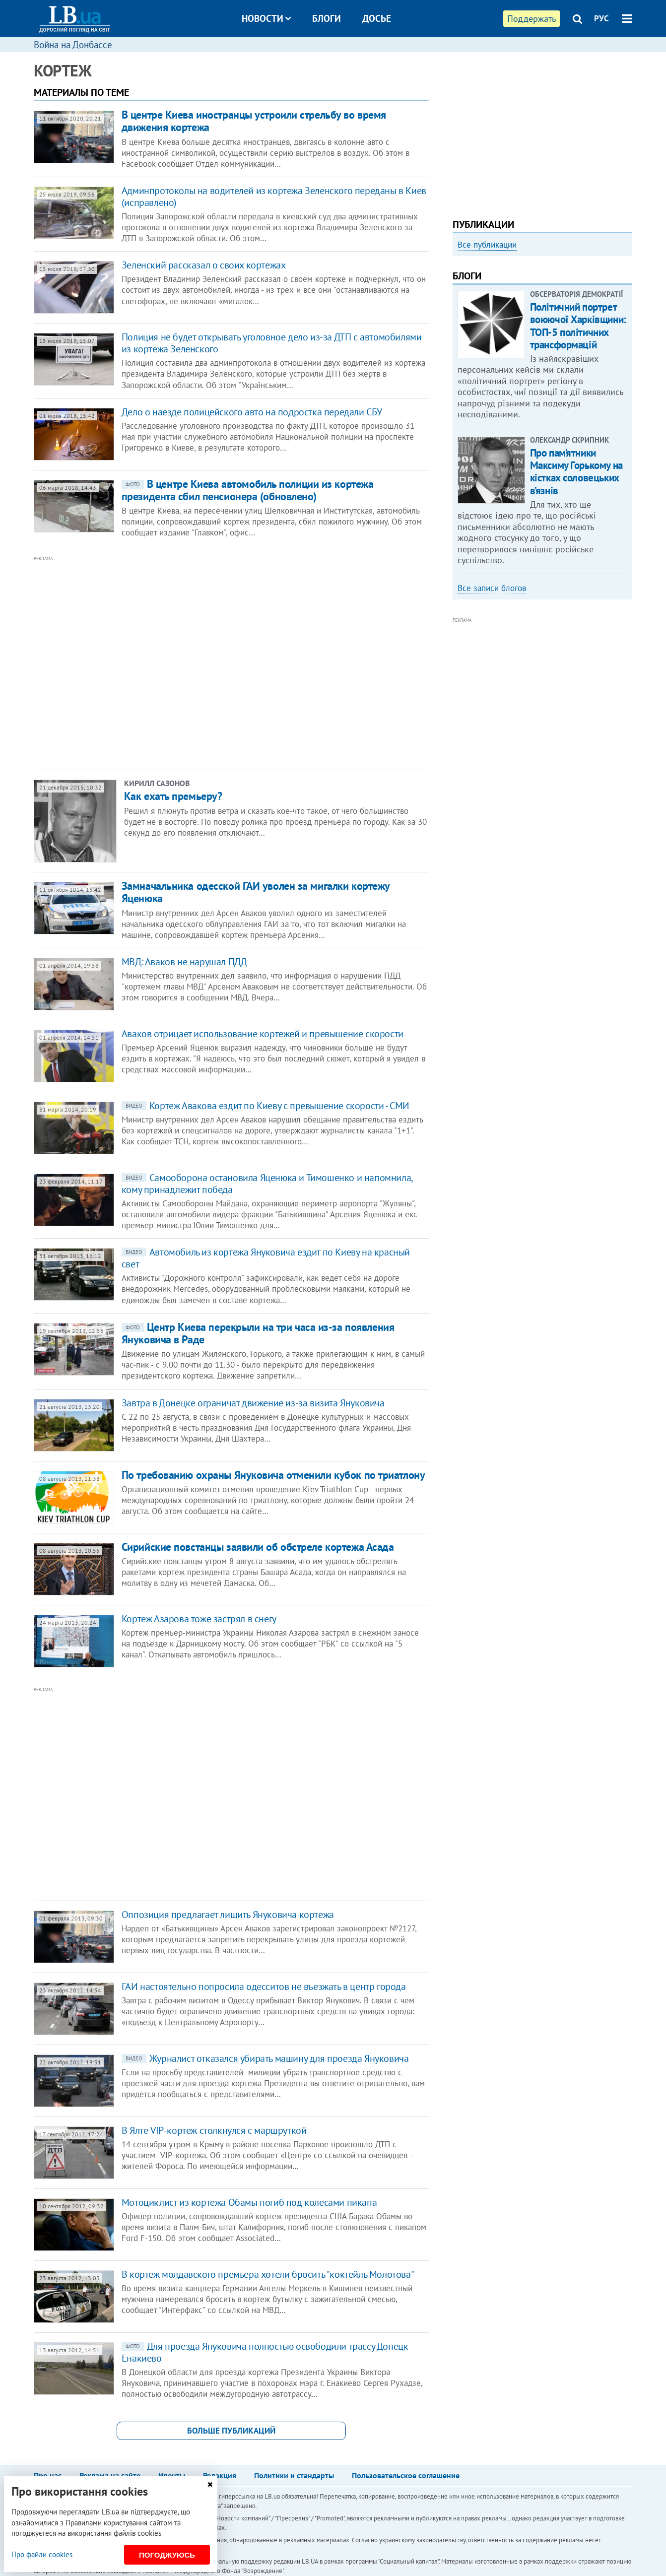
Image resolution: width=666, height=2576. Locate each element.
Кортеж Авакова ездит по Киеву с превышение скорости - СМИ (265, 1105)
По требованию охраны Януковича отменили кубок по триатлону (273, 1475)
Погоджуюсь (167, 2555)
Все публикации (487, 244)
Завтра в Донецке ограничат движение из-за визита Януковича (253, 1402)
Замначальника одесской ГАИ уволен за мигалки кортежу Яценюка (256, 892)
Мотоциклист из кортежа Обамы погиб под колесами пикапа (249, 2202)
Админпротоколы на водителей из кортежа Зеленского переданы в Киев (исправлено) (274, 196)
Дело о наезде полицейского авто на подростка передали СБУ (252, 411)
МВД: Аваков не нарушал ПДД (184, 961)
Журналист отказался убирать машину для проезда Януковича (265, 2058)
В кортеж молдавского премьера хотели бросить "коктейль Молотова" (268, 2274)
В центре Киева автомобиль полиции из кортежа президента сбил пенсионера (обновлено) (248, 490)
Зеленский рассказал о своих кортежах (204, 265)
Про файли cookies (41, 2554)
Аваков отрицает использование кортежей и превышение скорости (262, 1033)
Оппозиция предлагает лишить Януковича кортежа (228, 1914)
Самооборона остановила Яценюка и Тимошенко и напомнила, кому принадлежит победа (267, 1183)
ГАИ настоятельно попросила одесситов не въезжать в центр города (264, 1986)
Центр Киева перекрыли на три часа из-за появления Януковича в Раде (258, 1333)
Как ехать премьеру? (173, 796)
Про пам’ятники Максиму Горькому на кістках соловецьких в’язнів (576, 471)
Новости (266, 18)
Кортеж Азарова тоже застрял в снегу (199, 1618)
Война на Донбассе (73, 45)
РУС (601, 18)
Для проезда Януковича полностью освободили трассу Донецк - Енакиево (267, 2352)
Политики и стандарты (294, 2475)
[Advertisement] (178, 663)
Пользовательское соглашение (406, 2475)
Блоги (326, 18)
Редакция (219, 2475)
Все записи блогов (492, 588)
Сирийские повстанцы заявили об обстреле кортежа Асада (258, 1547)
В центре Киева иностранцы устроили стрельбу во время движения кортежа (254, 121)
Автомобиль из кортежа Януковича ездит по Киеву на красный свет (266, 1258)
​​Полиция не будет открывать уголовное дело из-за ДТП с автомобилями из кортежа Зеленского (272, 342)
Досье (376, 18)
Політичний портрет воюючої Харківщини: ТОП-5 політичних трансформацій (578, 325)
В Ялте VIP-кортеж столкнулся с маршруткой (214, 2130)
